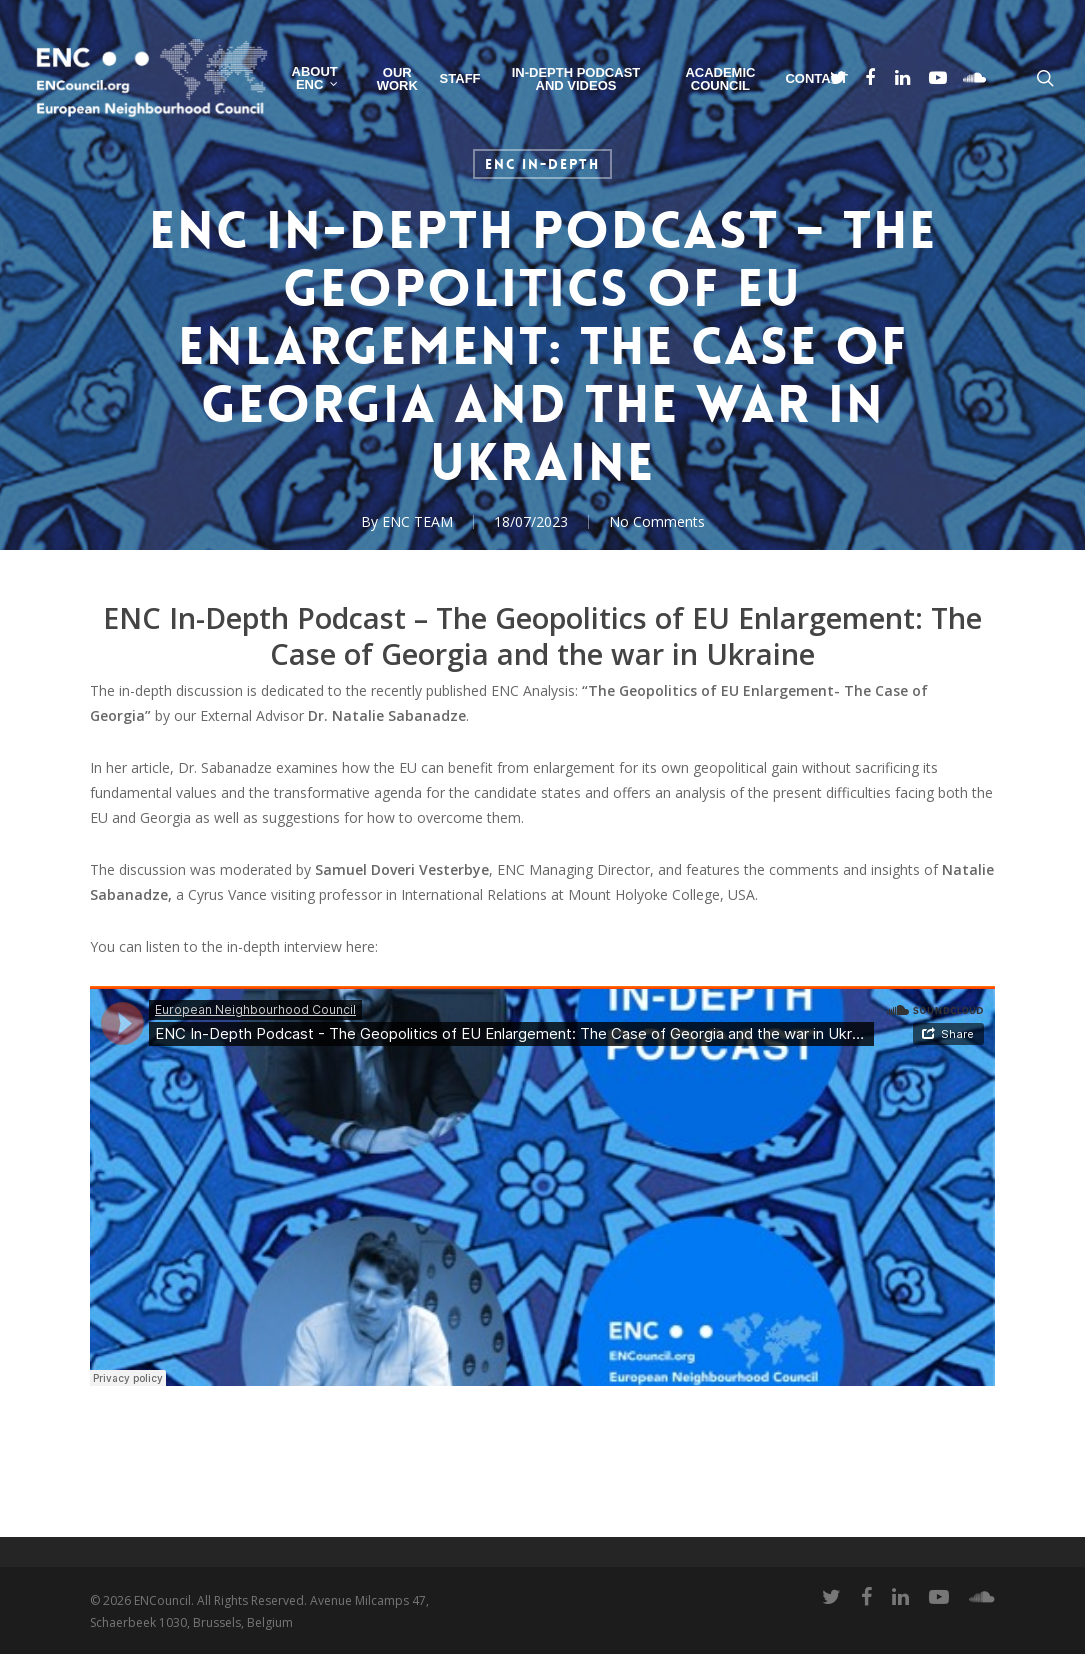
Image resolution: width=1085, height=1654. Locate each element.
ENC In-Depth (542, 164)
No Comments (657, 521)
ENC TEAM (417, 521)
